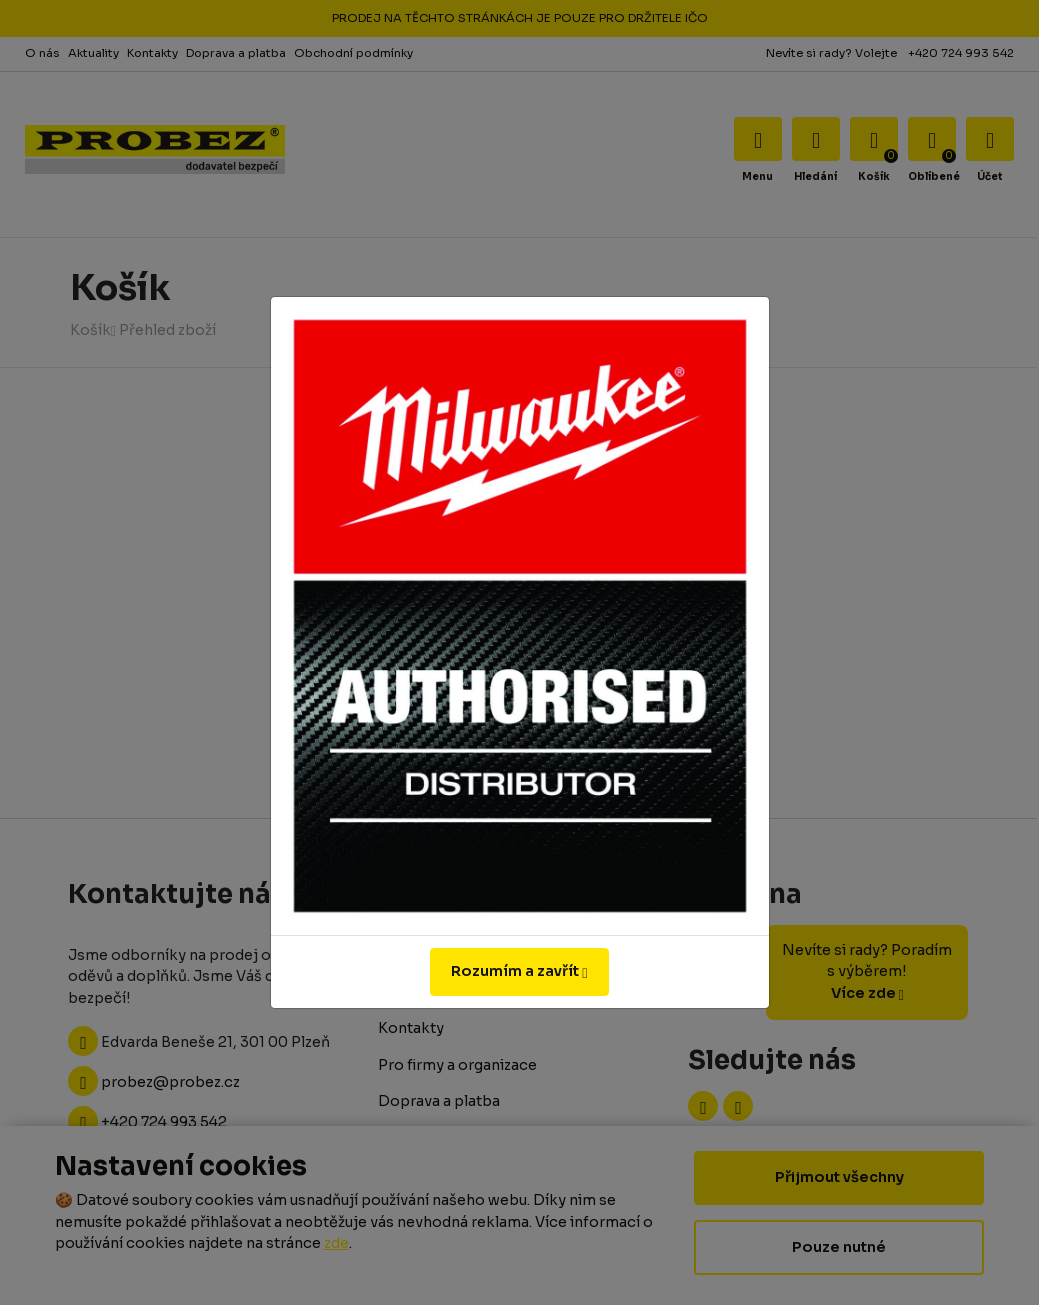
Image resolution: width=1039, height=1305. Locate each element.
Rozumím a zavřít (519, 971)
